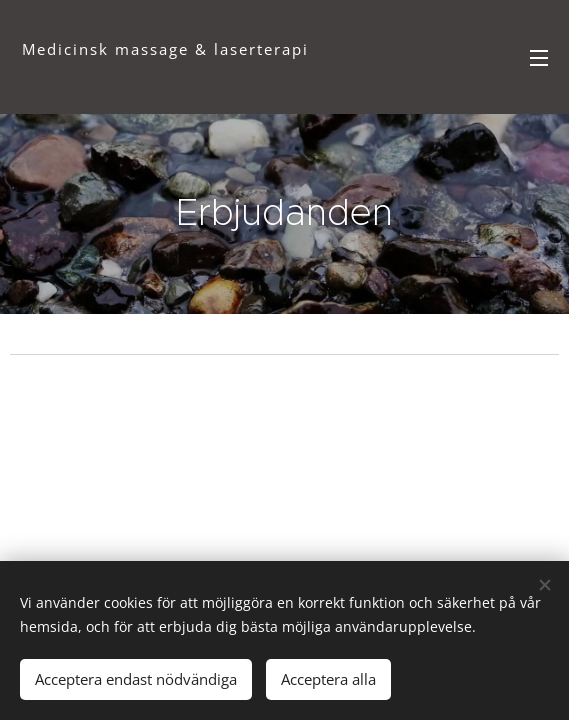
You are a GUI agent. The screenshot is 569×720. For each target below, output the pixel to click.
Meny (539, 58)
